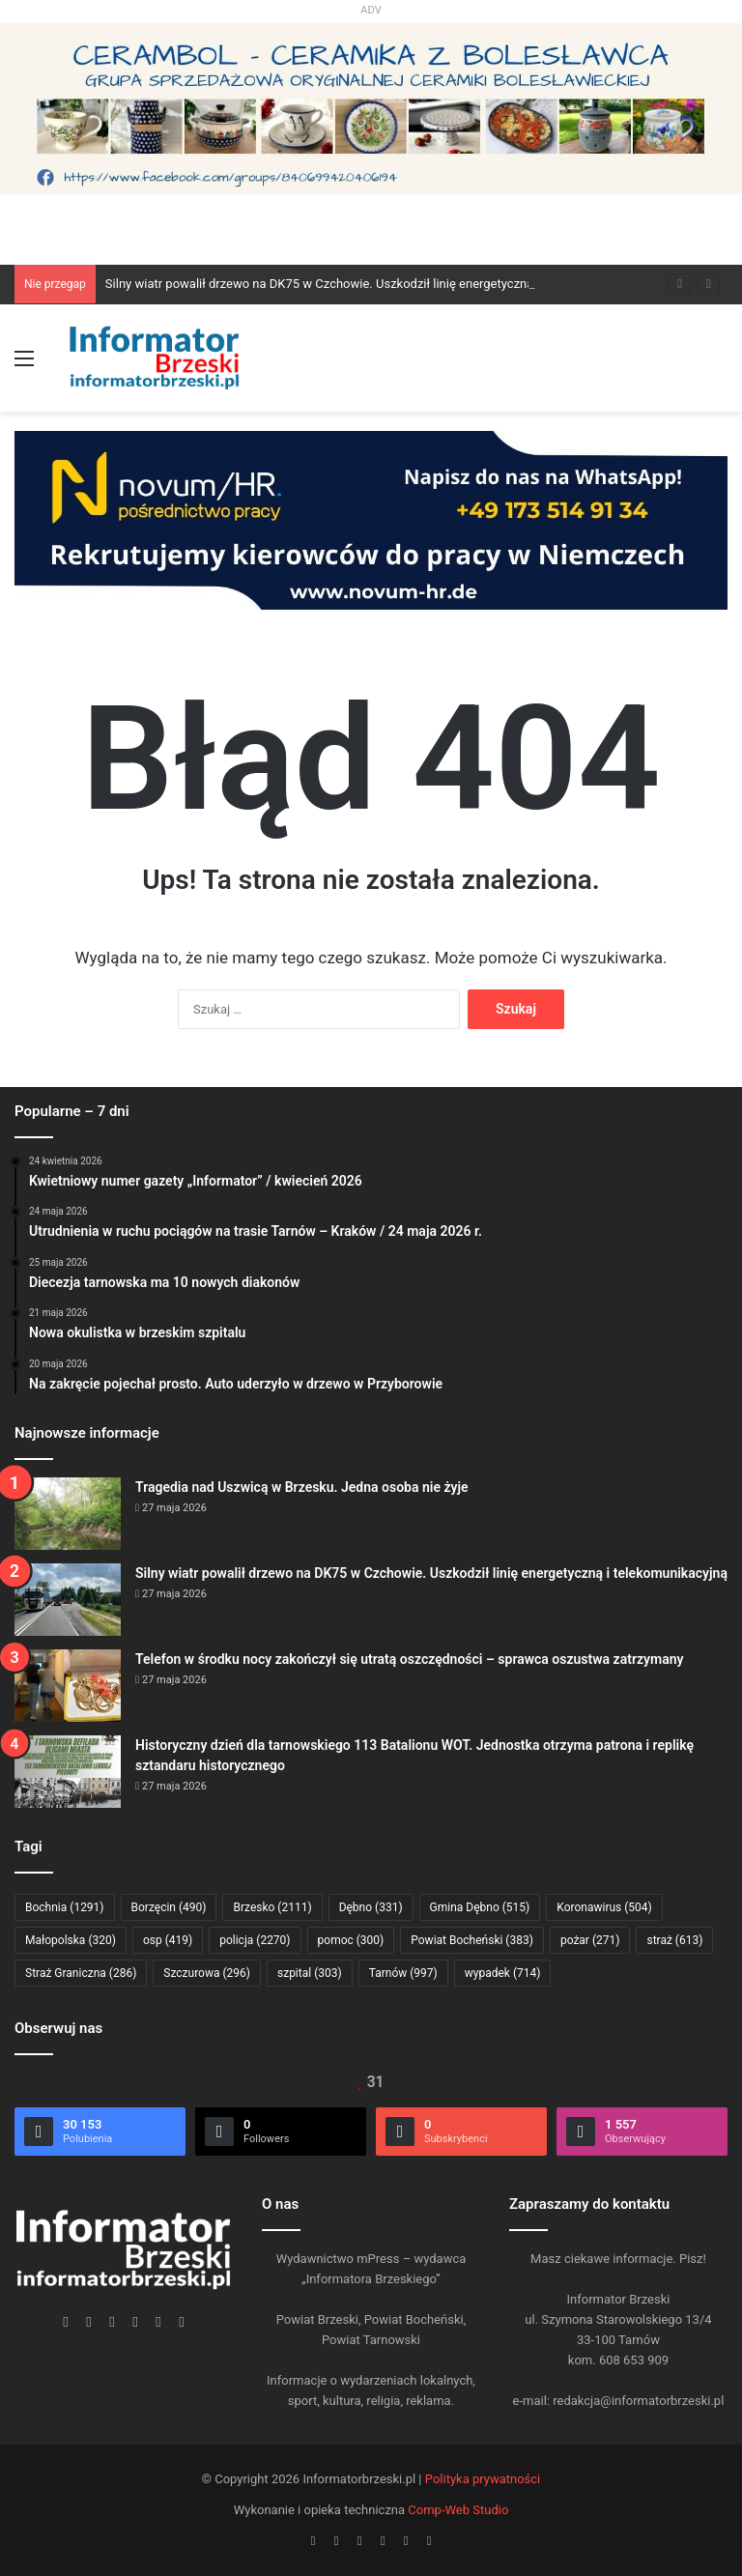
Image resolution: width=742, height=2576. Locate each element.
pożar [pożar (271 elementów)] (590, 1940)
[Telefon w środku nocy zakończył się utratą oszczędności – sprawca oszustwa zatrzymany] (67, 1685)
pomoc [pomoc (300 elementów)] (351, 1940)
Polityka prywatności (482, 2479)
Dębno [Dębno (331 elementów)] (371, 1907)
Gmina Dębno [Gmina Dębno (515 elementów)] (480, 1907)
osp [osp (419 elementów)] (167, 1940)
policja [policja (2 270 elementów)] (254, 1940)
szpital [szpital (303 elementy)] (309, 1973)
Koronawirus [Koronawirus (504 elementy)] (603, 1907)
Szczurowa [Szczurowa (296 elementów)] (206, 1973)
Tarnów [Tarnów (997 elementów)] (403, 1973)
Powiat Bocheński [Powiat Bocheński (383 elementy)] (472, 1940)
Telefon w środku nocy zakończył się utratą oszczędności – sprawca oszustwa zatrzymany (409, 1659)
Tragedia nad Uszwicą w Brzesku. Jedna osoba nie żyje (302, 1487)
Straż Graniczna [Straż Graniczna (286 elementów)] (80, 1973)
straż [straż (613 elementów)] (674, 1940)
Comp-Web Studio (458, 2510)
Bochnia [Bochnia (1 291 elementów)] (64, 1907)
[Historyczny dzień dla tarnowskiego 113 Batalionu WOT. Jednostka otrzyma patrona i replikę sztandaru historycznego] (67, 1771)
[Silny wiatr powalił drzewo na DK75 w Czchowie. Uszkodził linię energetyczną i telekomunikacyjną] (67, 1599)
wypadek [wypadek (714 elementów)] (503, 1973)
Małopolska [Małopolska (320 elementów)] (70, 1940)
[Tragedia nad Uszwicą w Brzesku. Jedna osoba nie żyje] (67, 1513)
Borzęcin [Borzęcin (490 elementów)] (169, 1907)
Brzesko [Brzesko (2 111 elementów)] (272, 1907)
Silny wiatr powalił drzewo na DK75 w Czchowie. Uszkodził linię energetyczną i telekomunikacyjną (376, 283)
